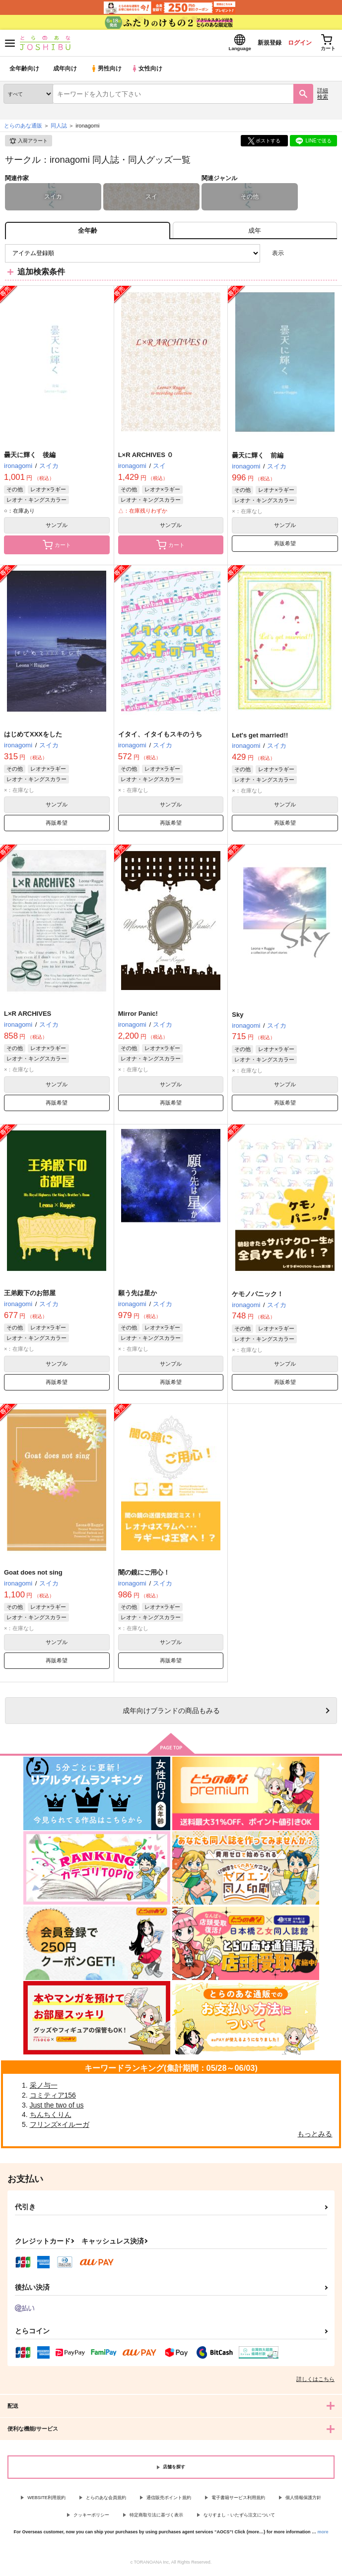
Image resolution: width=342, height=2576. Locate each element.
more (323, 2534)
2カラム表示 (312, 256)
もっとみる (314, 2137)
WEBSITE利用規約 (46, 2500)
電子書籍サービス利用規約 (238, 2500)
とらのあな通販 (23, 129)
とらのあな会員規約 (106, 2500)
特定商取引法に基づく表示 (156, 2517)
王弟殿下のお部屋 (30, 1296)
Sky (237, 1017)
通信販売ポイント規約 (168, 2500)
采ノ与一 (44, 2088)
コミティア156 (53, 2098)
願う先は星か (137, 1296)
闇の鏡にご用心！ (144, 1575)
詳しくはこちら (315, 2382)
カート (57, 548)
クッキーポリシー (91, 2517)
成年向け (65, 71)
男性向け (107, 71)
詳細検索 (322, 96)
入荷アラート (28, 144)
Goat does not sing (33, 1575)
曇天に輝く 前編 (257, 458)
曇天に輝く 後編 (30, 458)
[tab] (255, 233)
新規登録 (259, 44)
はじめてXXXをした (33, 737)
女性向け (149, 71)
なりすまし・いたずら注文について (239, 2517)
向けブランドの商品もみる (171, 1713)
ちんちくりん (50, 2117)
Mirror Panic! (138, 1016)
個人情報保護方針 (303, 2500)
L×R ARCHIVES (27, 1016)
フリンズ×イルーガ (59, 2127)
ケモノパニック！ (257, 1297)
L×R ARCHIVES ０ (146, 458)
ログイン (293, 44)
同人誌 (59, 129)
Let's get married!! (260, 738)
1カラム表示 (329, 256)
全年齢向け (24, 71)
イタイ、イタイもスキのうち (160, 737)
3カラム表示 (295, 256)
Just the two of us (57, 2108)
